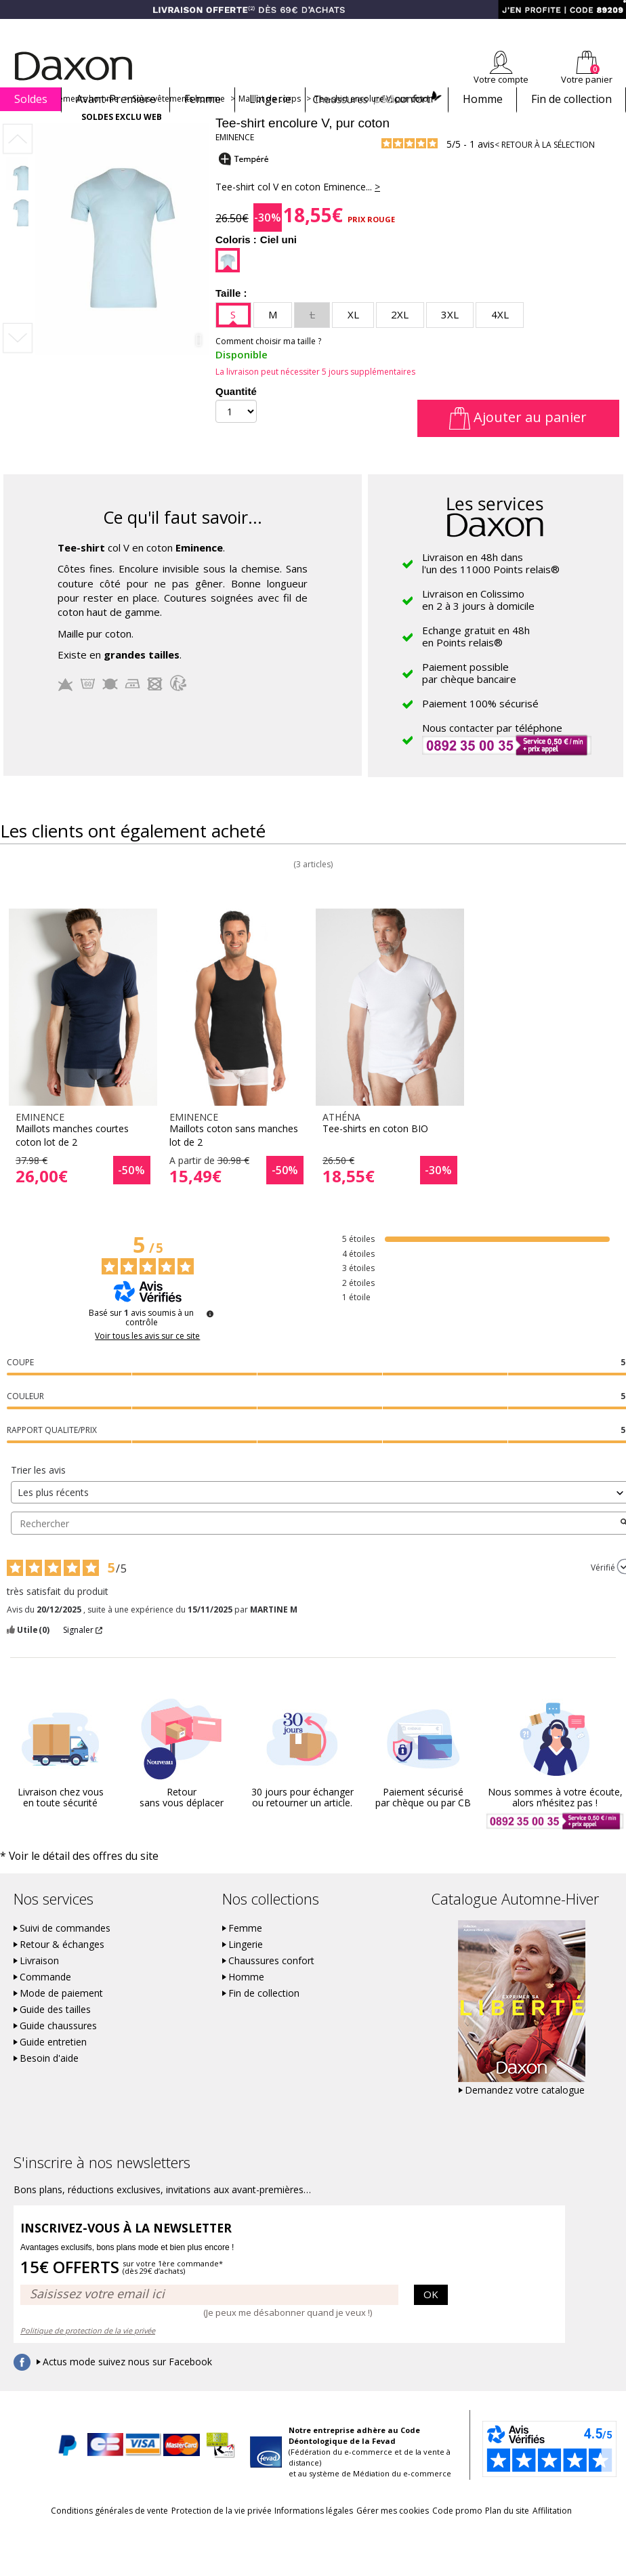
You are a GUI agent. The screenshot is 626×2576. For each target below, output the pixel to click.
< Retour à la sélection (545, 168)
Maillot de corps (269, 122)
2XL (400, 338)
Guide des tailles (55, 2032)
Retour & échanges (62, 1967)
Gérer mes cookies (423, 2532)
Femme (202, 98)
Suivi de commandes (65, 1950)
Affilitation (311, 2556)
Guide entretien (53, 2064)
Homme (483, 98)
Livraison (39, 1983)
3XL (450, 338)
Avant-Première (116, 98)
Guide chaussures (58, 2048)
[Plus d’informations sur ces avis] (210, 1337)
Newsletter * (493, 28)
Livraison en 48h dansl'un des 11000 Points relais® (491, 587)
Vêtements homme (82, 122)
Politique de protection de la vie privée (87, 2352)
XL (353, 338)
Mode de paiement (61, 2015)
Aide (574, 28)
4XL (500, 338)
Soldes (30, 98)
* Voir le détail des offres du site (62, 1879)
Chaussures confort (271, 1983)
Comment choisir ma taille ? (268, 365)
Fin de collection (571, 98)
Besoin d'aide (49, 2080)
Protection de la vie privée (215, 2532)
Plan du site (575, 2532)
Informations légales (326, 2532)
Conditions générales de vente (84, 2532)
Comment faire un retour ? (371, 28)
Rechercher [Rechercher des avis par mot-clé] (315, 1546)
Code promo (506, 2532)
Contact (611, 28)
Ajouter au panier (518, 441)
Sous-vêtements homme (178, 122)
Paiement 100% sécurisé (480, 727)
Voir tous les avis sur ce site (147, 1360)
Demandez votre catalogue (525, 2112)
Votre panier (586, 79)
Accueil (19, 122)
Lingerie (270, 98)
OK (430, 2316)
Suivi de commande (270, 28)
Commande (45, 1999)
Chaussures (377, 98)
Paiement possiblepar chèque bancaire (469, 696)
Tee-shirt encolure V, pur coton (373, 122)
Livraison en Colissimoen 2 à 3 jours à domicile (478, 623)
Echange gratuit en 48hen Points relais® (476, 660)
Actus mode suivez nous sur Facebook (127, 2383)
